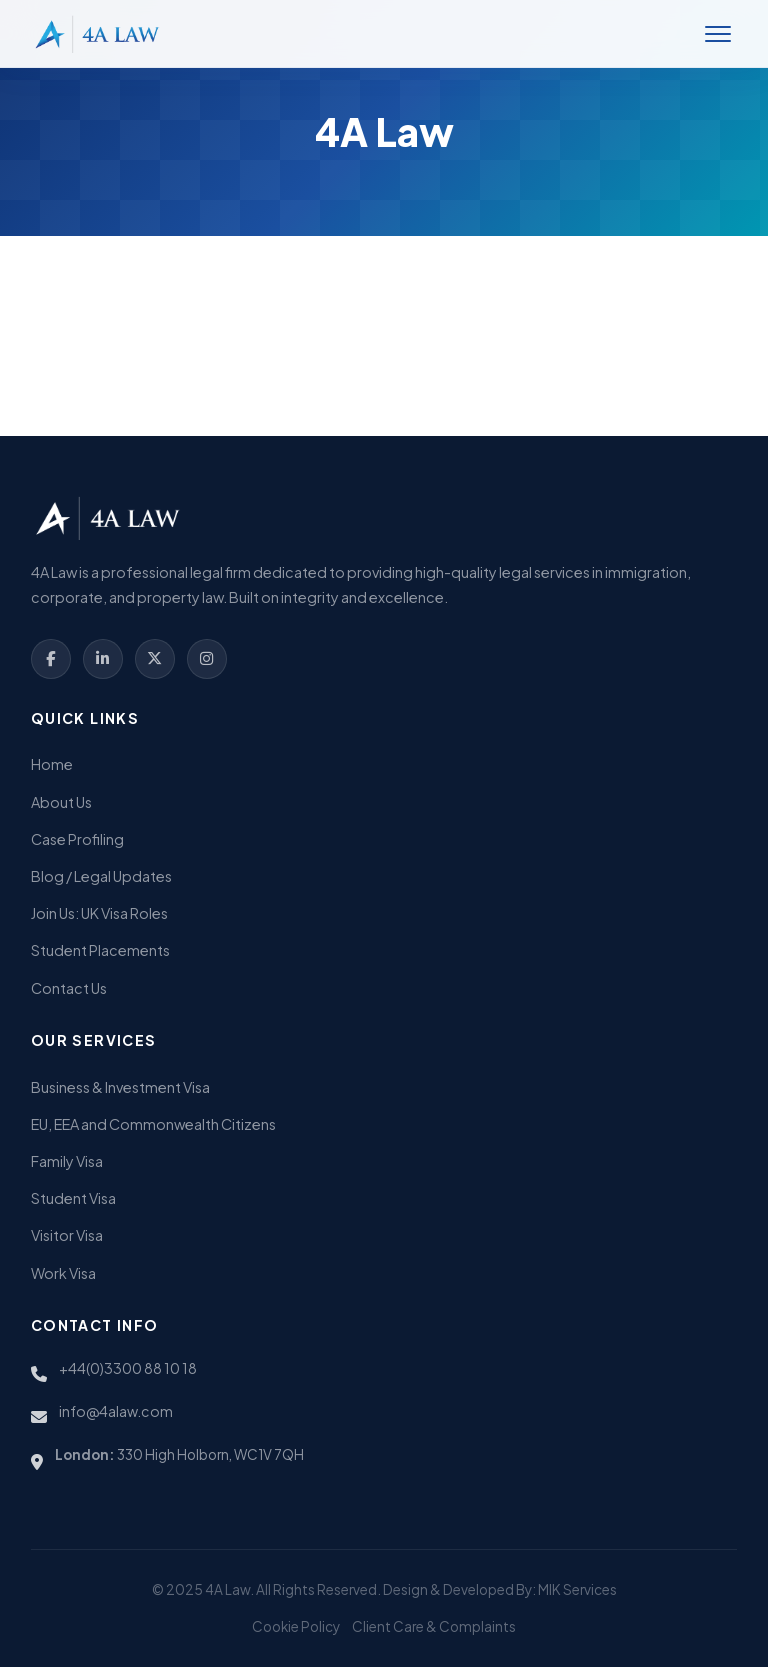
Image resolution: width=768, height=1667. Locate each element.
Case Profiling (77, 839)
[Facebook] (51, 659)
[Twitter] (155, 659)
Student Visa (73, 1198)
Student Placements (100, 950)
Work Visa (63, 1273)
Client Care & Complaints (434, 1626)
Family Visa (67, 1161)
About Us (61, 802)
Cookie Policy (296, 1626)
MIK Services (577, 1589)
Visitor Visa (67, 1235)
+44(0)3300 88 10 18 (128, 1368)
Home (52, 764)
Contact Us (69, 988)
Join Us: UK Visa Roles (99, 913)
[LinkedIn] (103, 659)
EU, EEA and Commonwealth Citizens (153, 1124)
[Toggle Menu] (718, 34)
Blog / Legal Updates (101, 876)
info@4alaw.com (116, 1411)
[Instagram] (207, 659)
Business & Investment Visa (120, 1087)
